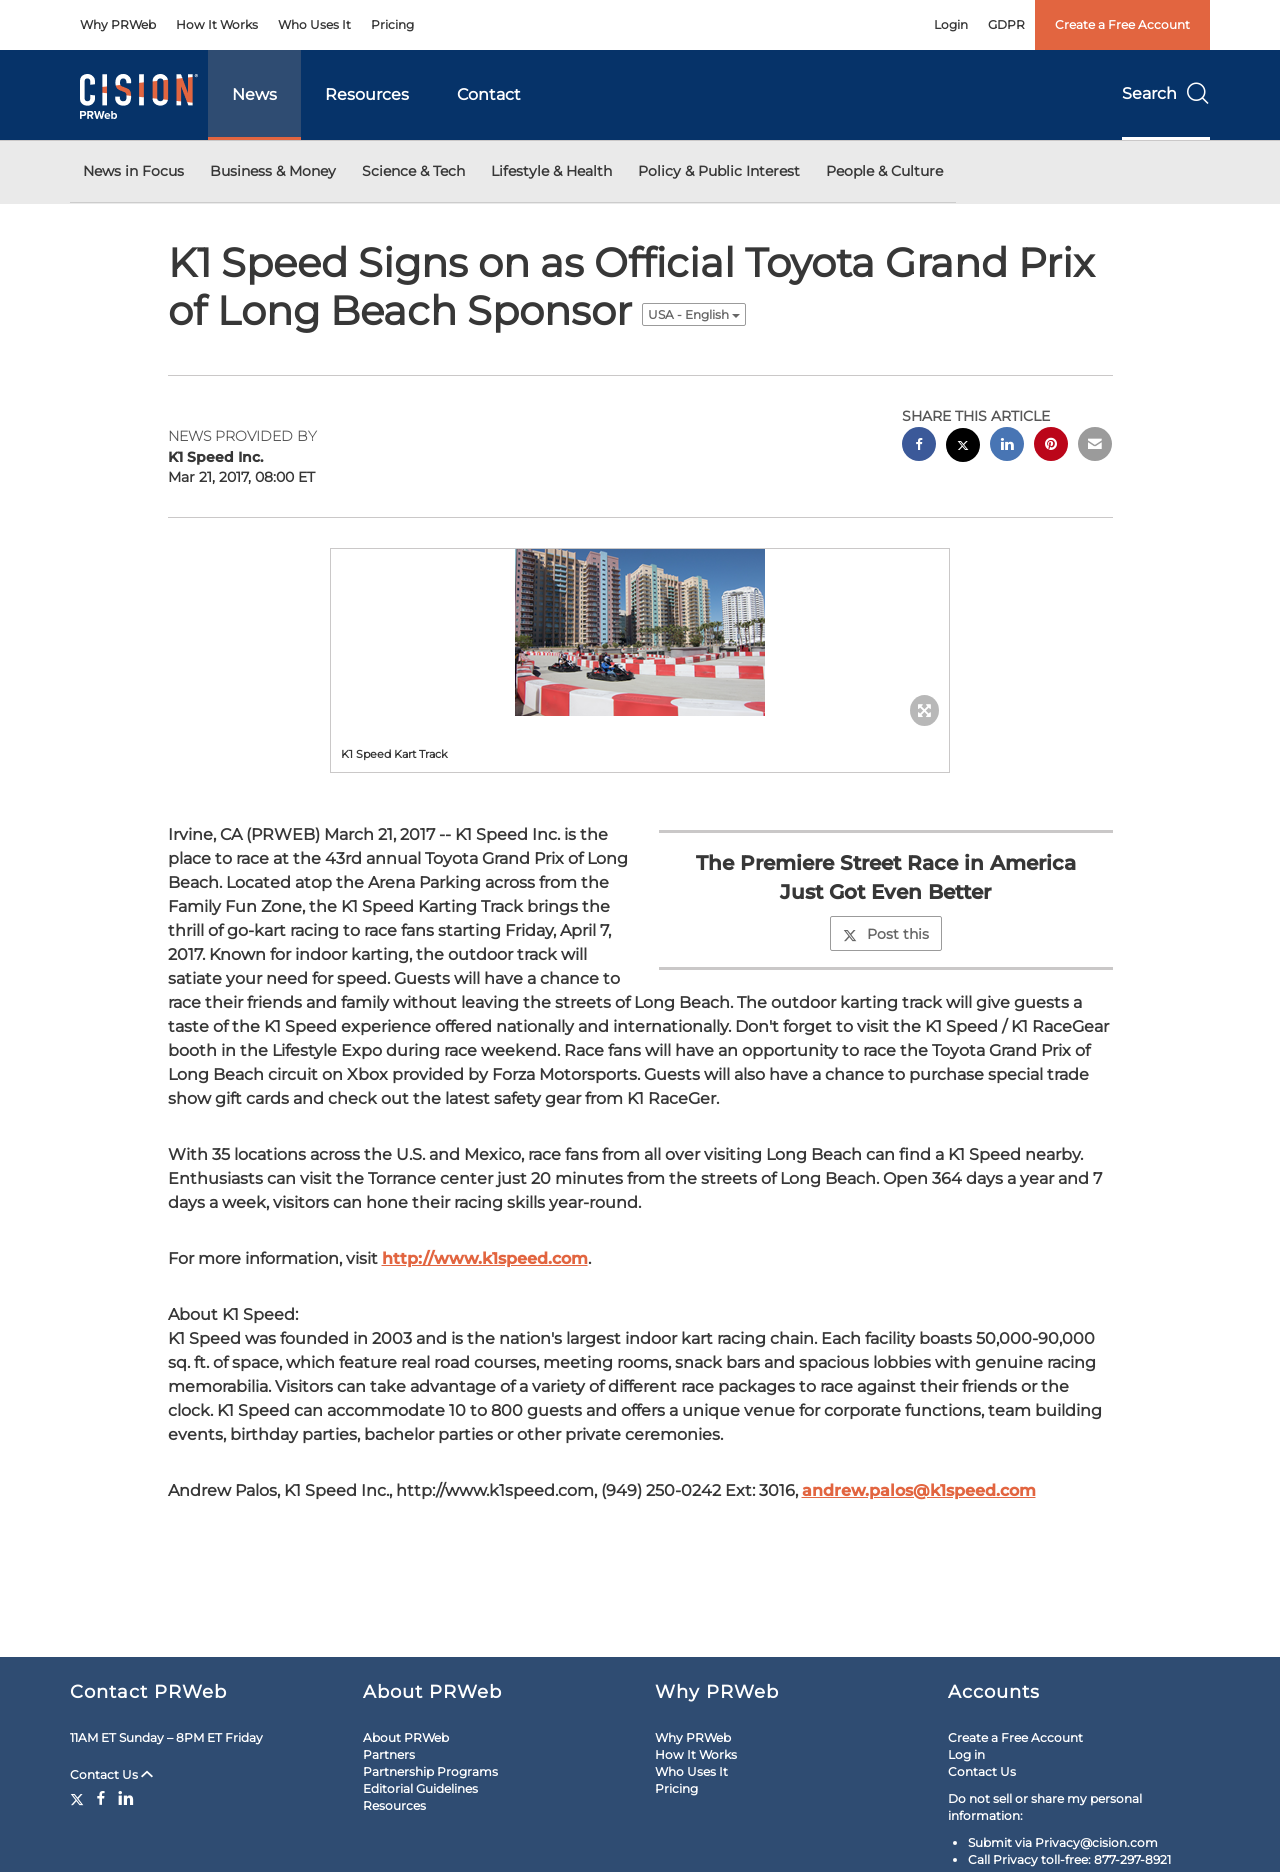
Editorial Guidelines (420, 1788)
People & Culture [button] (884, 171)
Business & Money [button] (273, 171)
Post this (886, 934)
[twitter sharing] (963, 447)
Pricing (392, 24)
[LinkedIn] (126, 1798)
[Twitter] (79, 1798)
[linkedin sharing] (1007, 446)
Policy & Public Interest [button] (719, 171)
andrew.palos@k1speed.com (919, 1490)
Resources (367, 94)
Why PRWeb (118, 24)
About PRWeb (406, 1737)
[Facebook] (101, 1798)
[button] (640, 632)
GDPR (1006, 24)
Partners (389, 1754)
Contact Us (111, 1774)
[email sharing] (1095, 446)
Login (951, 24)
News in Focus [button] (133, 171)
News (254, 94)
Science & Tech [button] (413, 171)
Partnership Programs (430, 1771)
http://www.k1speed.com (485, 1258)
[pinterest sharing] (1051, 446)
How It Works (217, 24)
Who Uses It (314, 24)
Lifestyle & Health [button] (551, 171)
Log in (966, 1754)
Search (1166, 93)
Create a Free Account (1122, 24)
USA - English (694, 314)
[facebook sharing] (919, 446)
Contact (489, 94)
